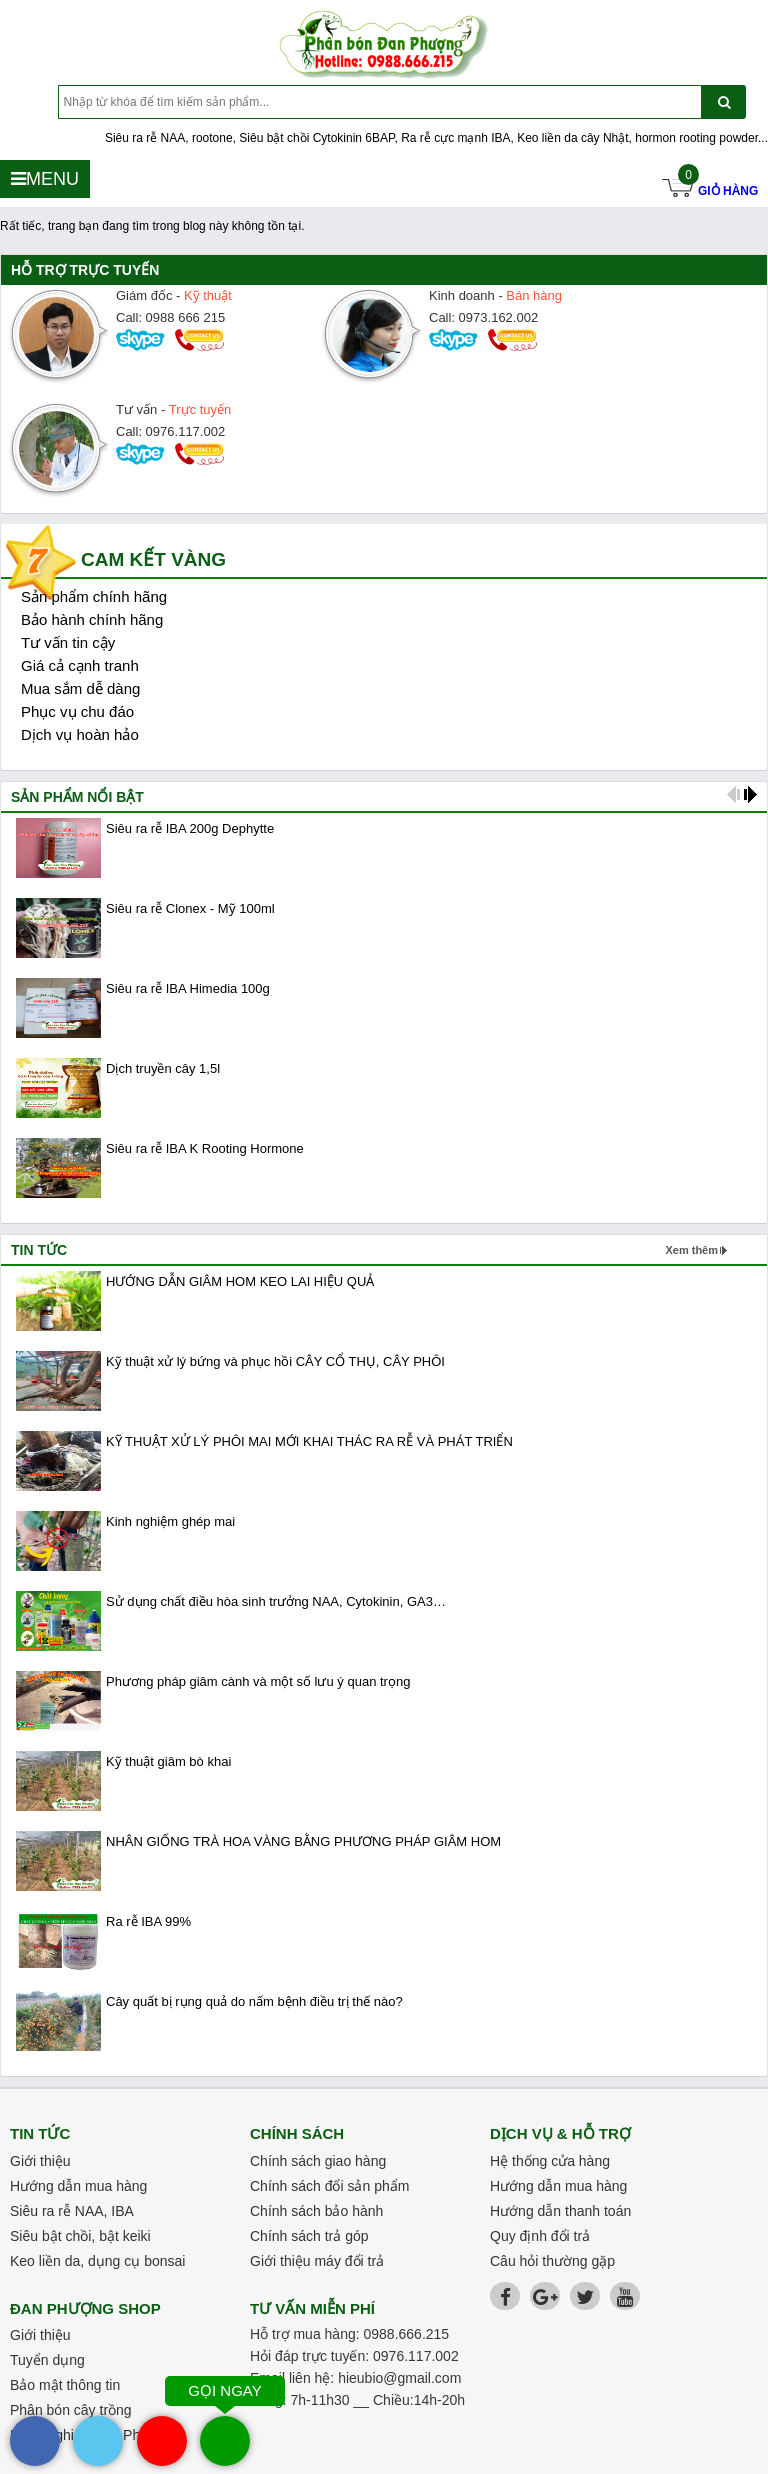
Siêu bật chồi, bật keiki (80, 2236)
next (750, 794)
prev (733, 794)
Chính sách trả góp (309, 2236)
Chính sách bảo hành (316, 2211)
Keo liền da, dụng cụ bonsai (97, 2261)
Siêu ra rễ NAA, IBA (72, 2211)
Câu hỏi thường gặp (552, 2261)
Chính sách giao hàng (318, 2161)
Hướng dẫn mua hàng (78, 2186)
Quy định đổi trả (540, 2236)
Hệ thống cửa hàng (550, 2161)
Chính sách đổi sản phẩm (329, 2186)
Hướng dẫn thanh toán (560, 2211)
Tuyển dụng (47, 2360)
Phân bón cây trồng (71, 2410)
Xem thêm (691, 1250)
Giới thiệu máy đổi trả (317, 2261)
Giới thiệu (40, 2161)
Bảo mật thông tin (65, 2385)
